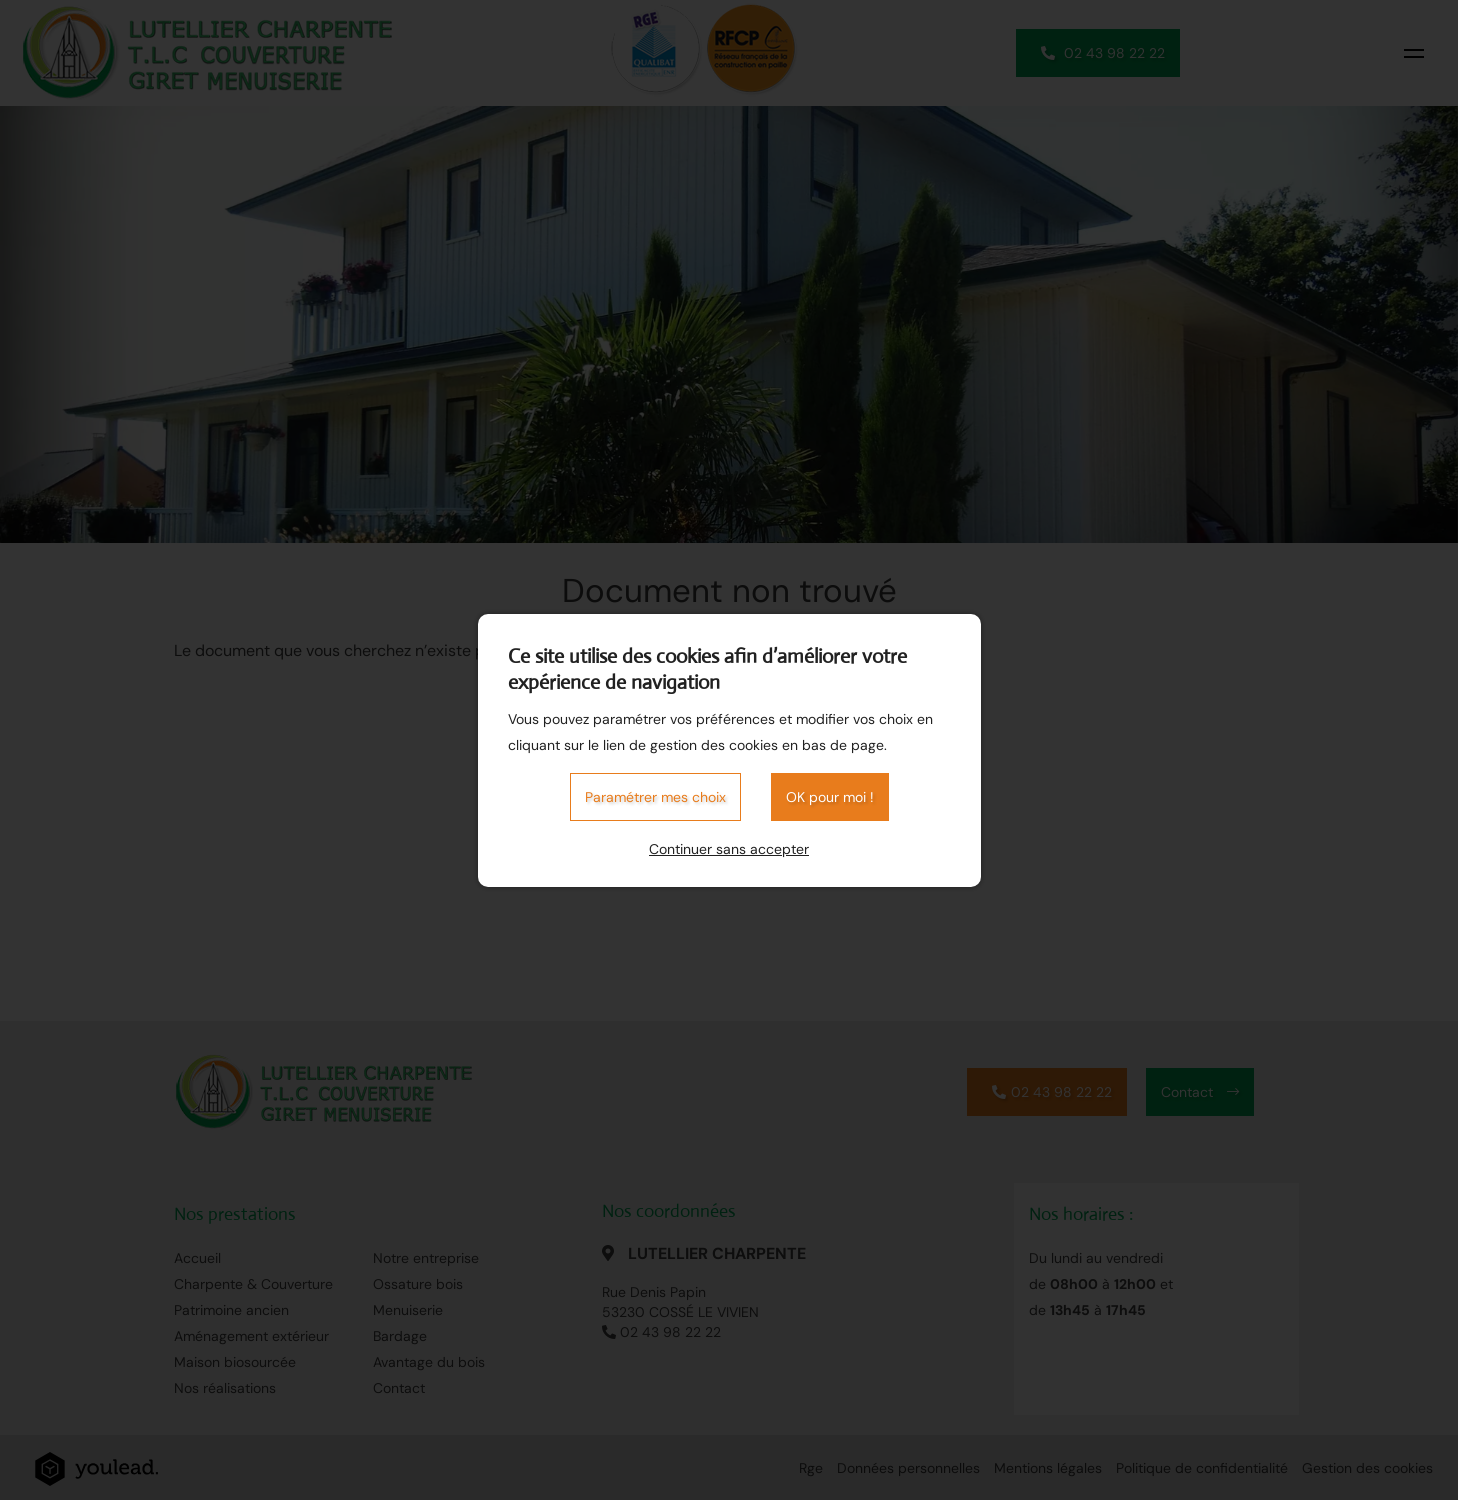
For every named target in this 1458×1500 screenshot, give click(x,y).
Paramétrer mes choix (655, 797)
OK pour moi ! (830, 797)
